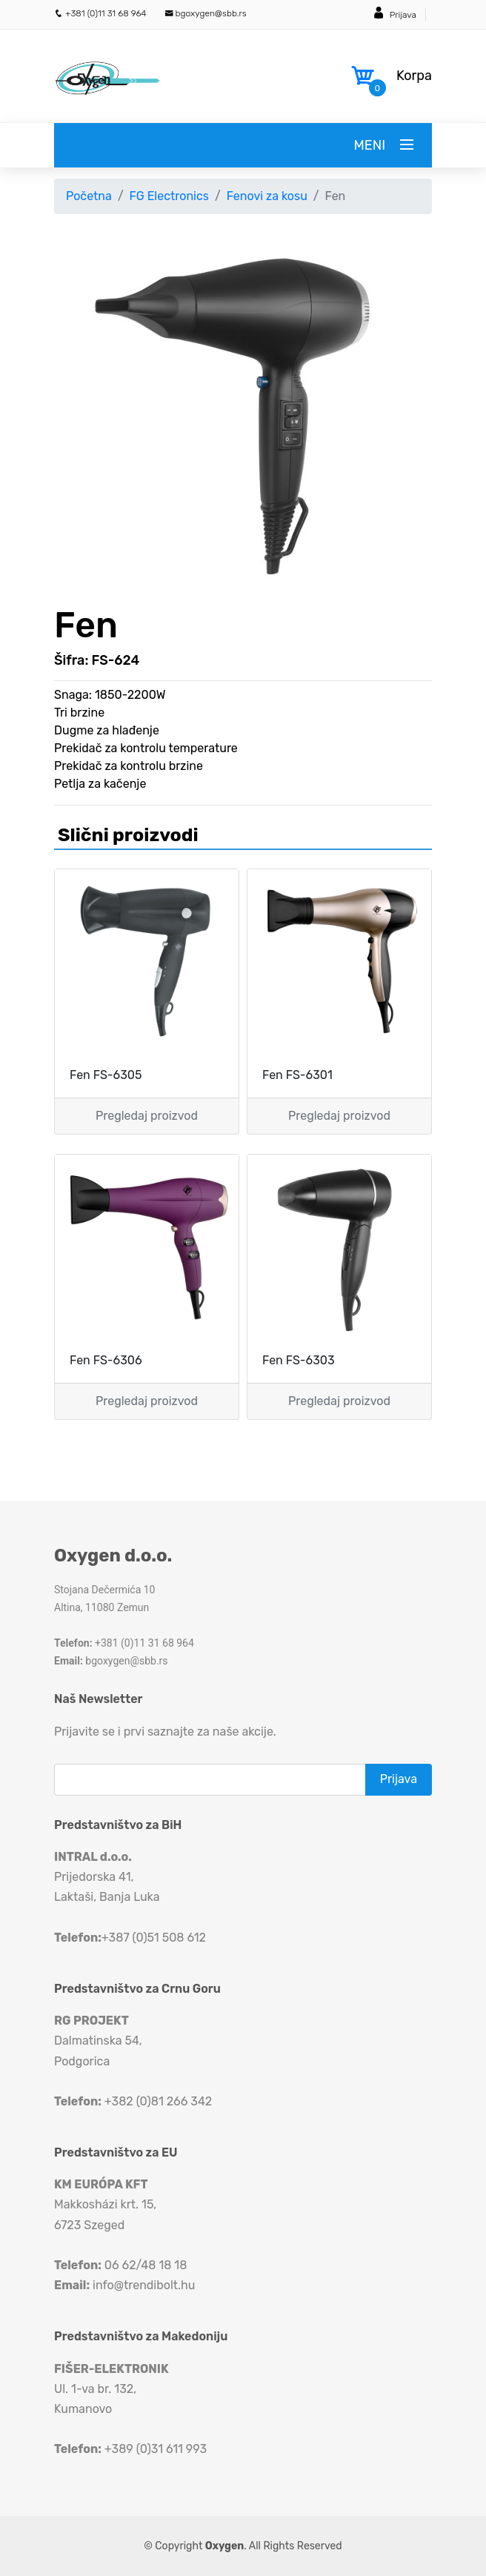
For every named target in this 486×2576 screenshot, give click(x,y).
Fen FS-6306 (106, 1360)
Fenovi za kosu (267, 196)
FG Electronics (169, 196)
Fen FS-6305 (106, 1075)
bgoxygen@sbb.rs (205, 13)
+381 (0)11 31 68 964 (100, 13)
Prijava (403, 15)
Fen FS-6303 (298, 1360)
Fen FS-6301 (297, 1075)
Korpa (414, 75)
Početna (89, 196)
